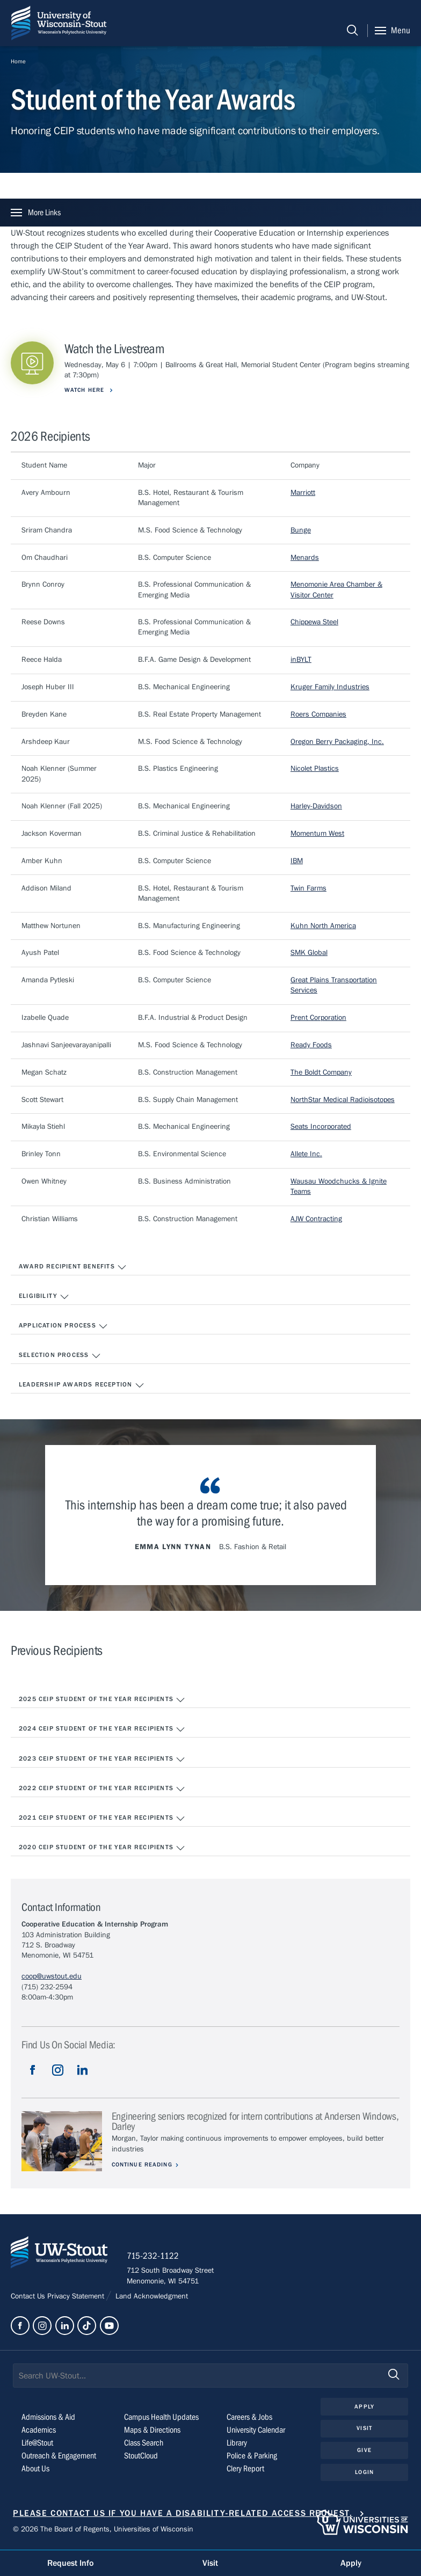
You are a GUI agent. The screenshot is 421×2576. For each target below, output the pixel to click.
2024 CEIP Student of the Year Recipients (102, 1729)
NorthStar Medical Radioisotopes (343, 1100)
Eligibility (44, 1297)
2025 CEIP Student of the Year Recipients (102, 1700)
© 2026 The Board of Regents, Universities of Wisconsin (103, 2531)
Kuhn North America (323, 926)
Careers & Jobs (249, 2419)
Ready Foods (311, 1045)
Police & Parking (252, 2458)
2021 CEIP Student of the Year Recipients (102, 1818)
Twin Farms (308, 888)
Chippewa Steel (314, 622)
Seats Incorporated (321, 1126)
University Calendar (256, 2432)
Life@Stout (37, 2445)
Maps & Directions (152, 2432)
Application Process (63, 1326)
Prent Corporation (318, 1017)
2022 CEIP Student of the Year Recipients (102, 1789)
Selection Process (60, 1356)
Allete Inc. (306, 1154)
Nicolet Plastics (315, 768)
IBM (297, 861)
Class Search (143, 2445)
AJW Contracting (316, 1219)
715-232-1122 (155, 2258)
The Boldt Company (321, 1072)
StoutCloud (141, 2458)
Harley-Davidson (316, 806)
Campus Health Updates (161, 2419)
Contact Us (29, 2298)
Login (364, 2473)
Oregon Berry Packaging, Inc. (337, 742)
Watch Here (85, 389)
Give (364, 2452)
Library (237, 2445)
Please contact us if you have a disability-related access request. (183, 2515)
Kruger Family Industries (330, 687)
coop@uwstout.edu (51, 1976)
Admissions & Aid (48, 2419)
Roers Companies (318, 714)
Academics (38, 2432)
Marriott (303, 492)
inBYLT (301, 659)
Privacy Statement (76, 2298)
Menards (305, 557)
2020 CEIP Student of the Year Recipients (102, 1848)
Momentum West (317, 833)
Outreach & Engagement (58, 2458)
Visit (364, 2430)
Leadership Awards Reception (81, 1385)
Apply (364, 2408)
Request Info (70, 2563)
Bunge (301, 530)
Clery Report (245, 2471)
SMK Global (309, 952)
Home (18, 61)
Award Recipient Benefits (73, 1267)
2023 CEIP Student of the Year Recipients (102, 1759)
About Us (35, 2471)
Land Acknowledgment (150, 2298)
